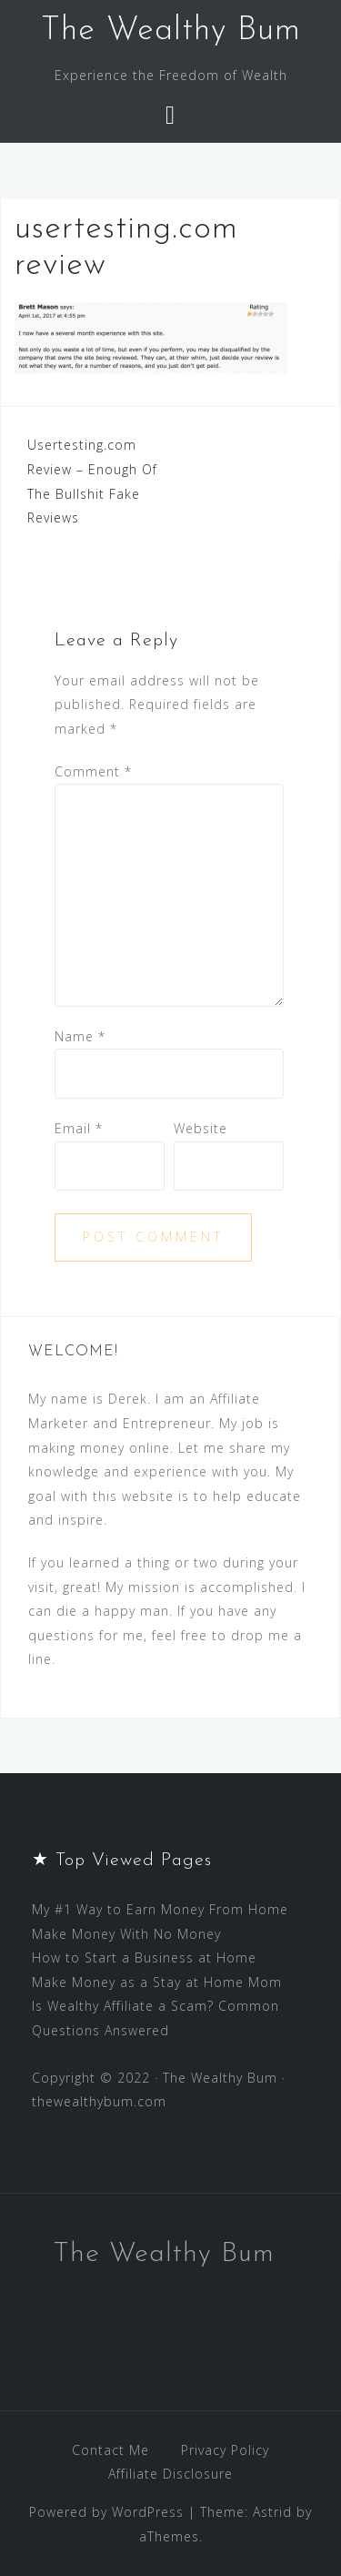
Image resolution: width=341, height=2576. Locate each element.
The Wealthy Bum (171, 31)
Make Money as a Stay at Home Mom (157, 1982)
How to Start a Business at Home (144, 1957)
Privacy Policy (225, 2450)
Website (200, 1128)
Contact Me (110, 2450)
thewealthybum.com (99, 2101)
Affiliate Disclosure (170, 2473)
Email (79, 1128)
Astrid (272, 2511)
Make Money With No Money (126, 1933)
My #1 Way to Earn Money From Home (160, 1909)
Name (80, 1036)
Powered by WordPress (106, 2511)
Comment (93, 771)
